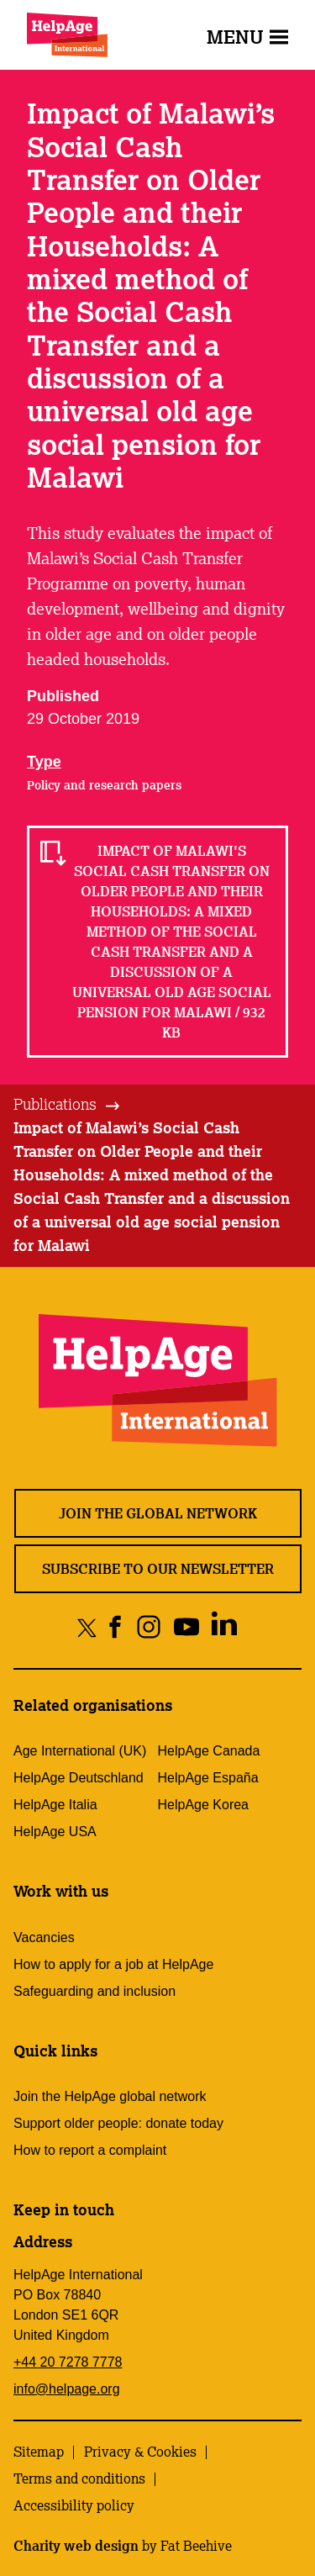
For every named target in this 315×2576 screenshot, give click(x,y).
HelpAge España (208, 1778)
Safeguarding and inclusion (94, 1991)
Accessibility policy (73, 2505)
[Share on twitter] (87, 1627)
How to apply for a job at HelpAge (113, 1964)
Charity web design (76, 2545)
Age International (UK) (79, 1751)
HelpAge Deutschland (78, 1778)
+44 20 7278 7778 (67, 2362)
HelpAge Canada (209, 1751)
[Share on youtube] (186, 1627)
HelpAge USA (55, 1831)
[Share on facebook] (115, 1627)
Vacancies (44, 1937)
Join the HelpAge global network (109, 2096)
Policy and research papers (104, 785)
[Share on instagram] (148, 1627)
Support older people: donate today (118, 2123)
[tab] (67, 1104)
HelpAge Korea (203, 1804)
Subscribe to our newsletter (158, 1569)
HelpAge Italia (55, 1804)
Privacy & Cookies (140, 2451)
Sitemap (38, 2451)
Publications (55, 1104)
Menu (247, 36)
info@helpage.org (66, 2389)
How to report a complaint (89, 2150)
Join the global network (158, 1513)
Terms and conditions (79, 2478)
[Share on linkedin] (224, 1627)
